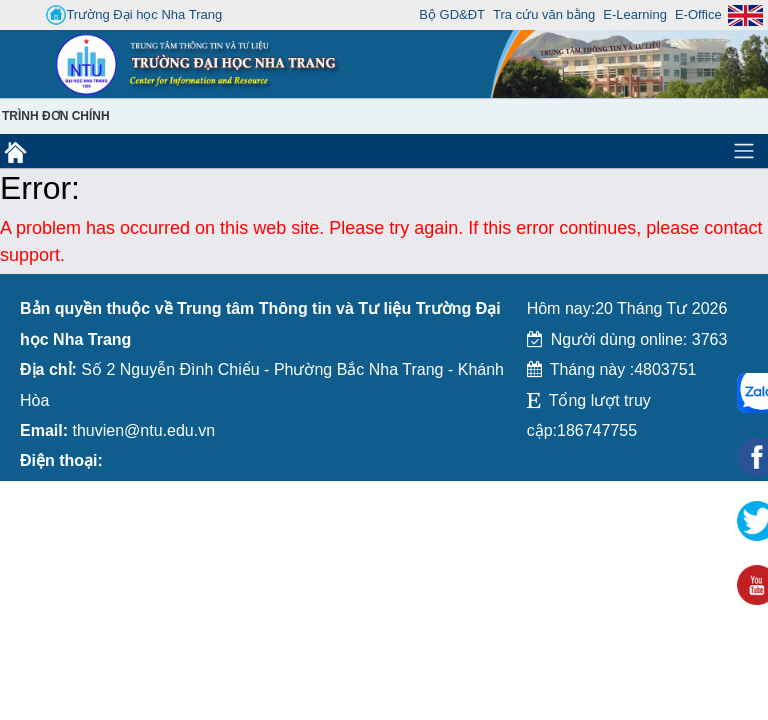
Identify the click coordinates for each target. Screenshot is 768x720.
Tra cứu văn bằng (544, 14)
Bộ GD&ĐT (452, 14)
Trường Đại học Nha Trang (134, 15)
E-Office (698, 14)
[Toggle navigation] (744, 151)
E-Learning (635, 14)
